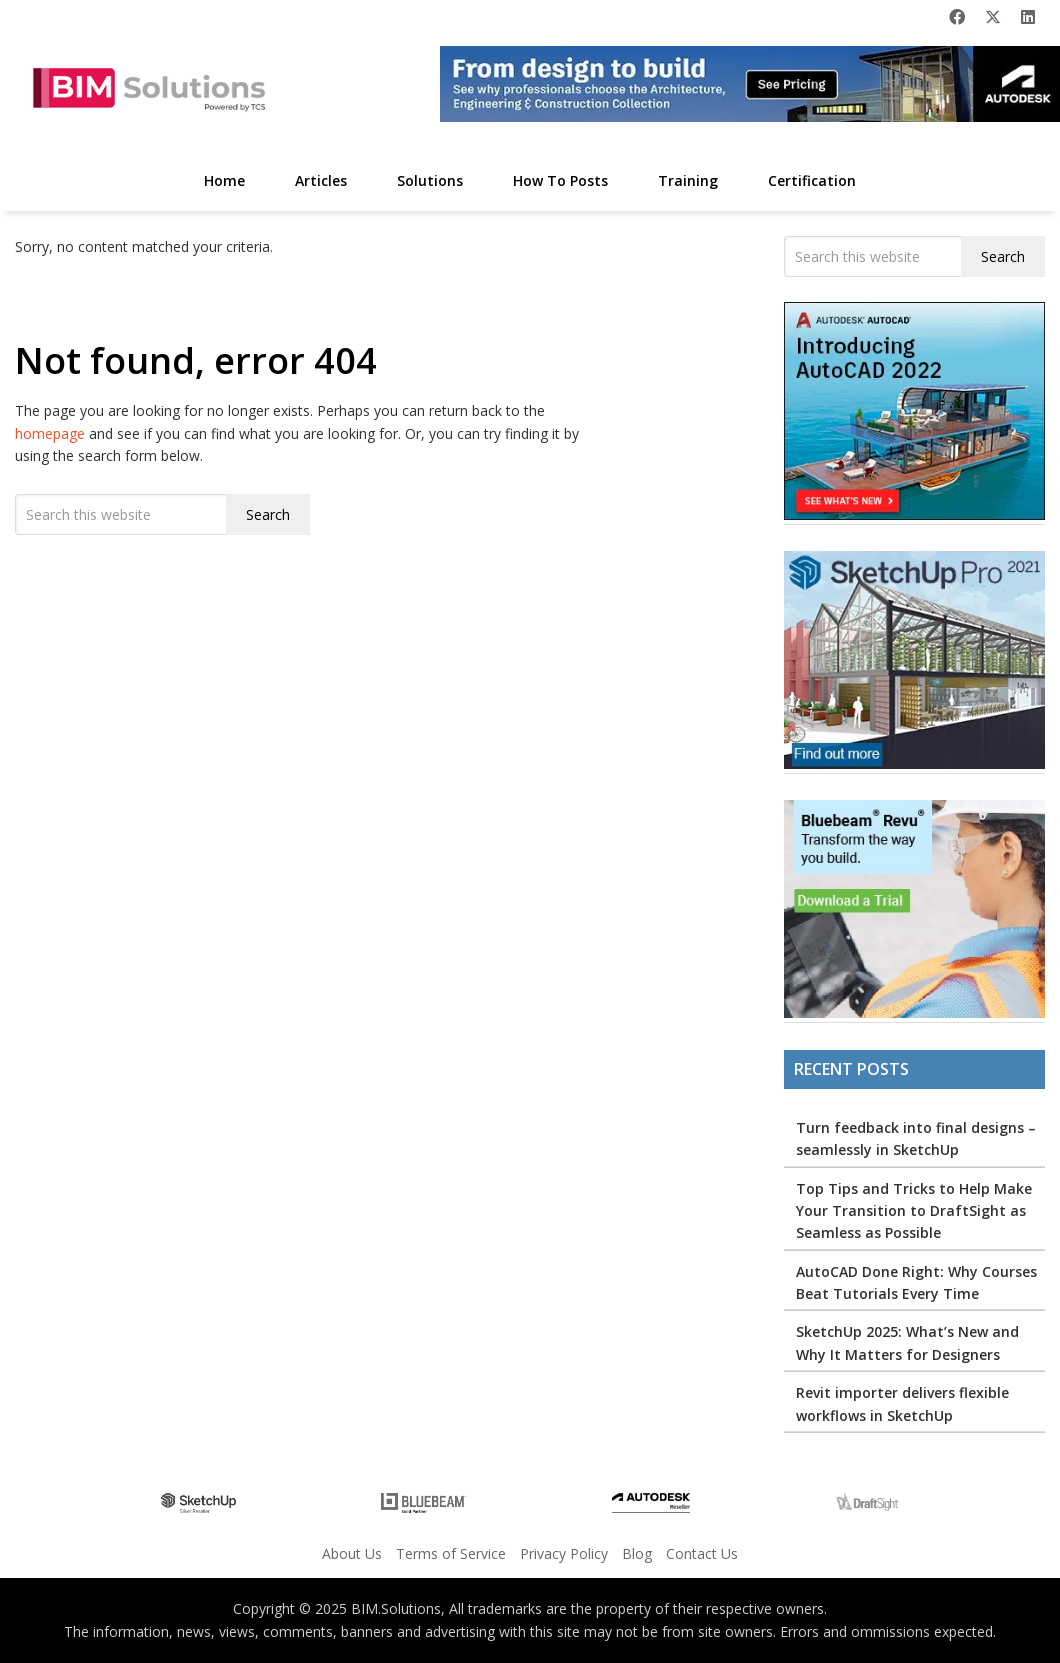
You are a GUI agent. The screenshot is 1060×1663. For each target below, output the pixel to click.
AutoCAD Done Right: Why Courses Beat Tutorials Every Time (916, 1282)
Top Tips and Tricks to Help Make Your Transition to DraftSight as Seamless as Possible (914, 1211)
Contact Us (702, 1553)
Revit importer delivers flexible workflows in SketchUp (902, 1403)
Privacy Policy (564, 1553)
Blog (637, 1553)
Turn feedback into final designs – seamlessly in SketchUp (916, 1138)
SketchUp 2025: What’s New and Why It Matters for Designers (907, 1342)
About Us (352, 1553)
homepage (50, 433)
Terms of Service (451, 1553)
